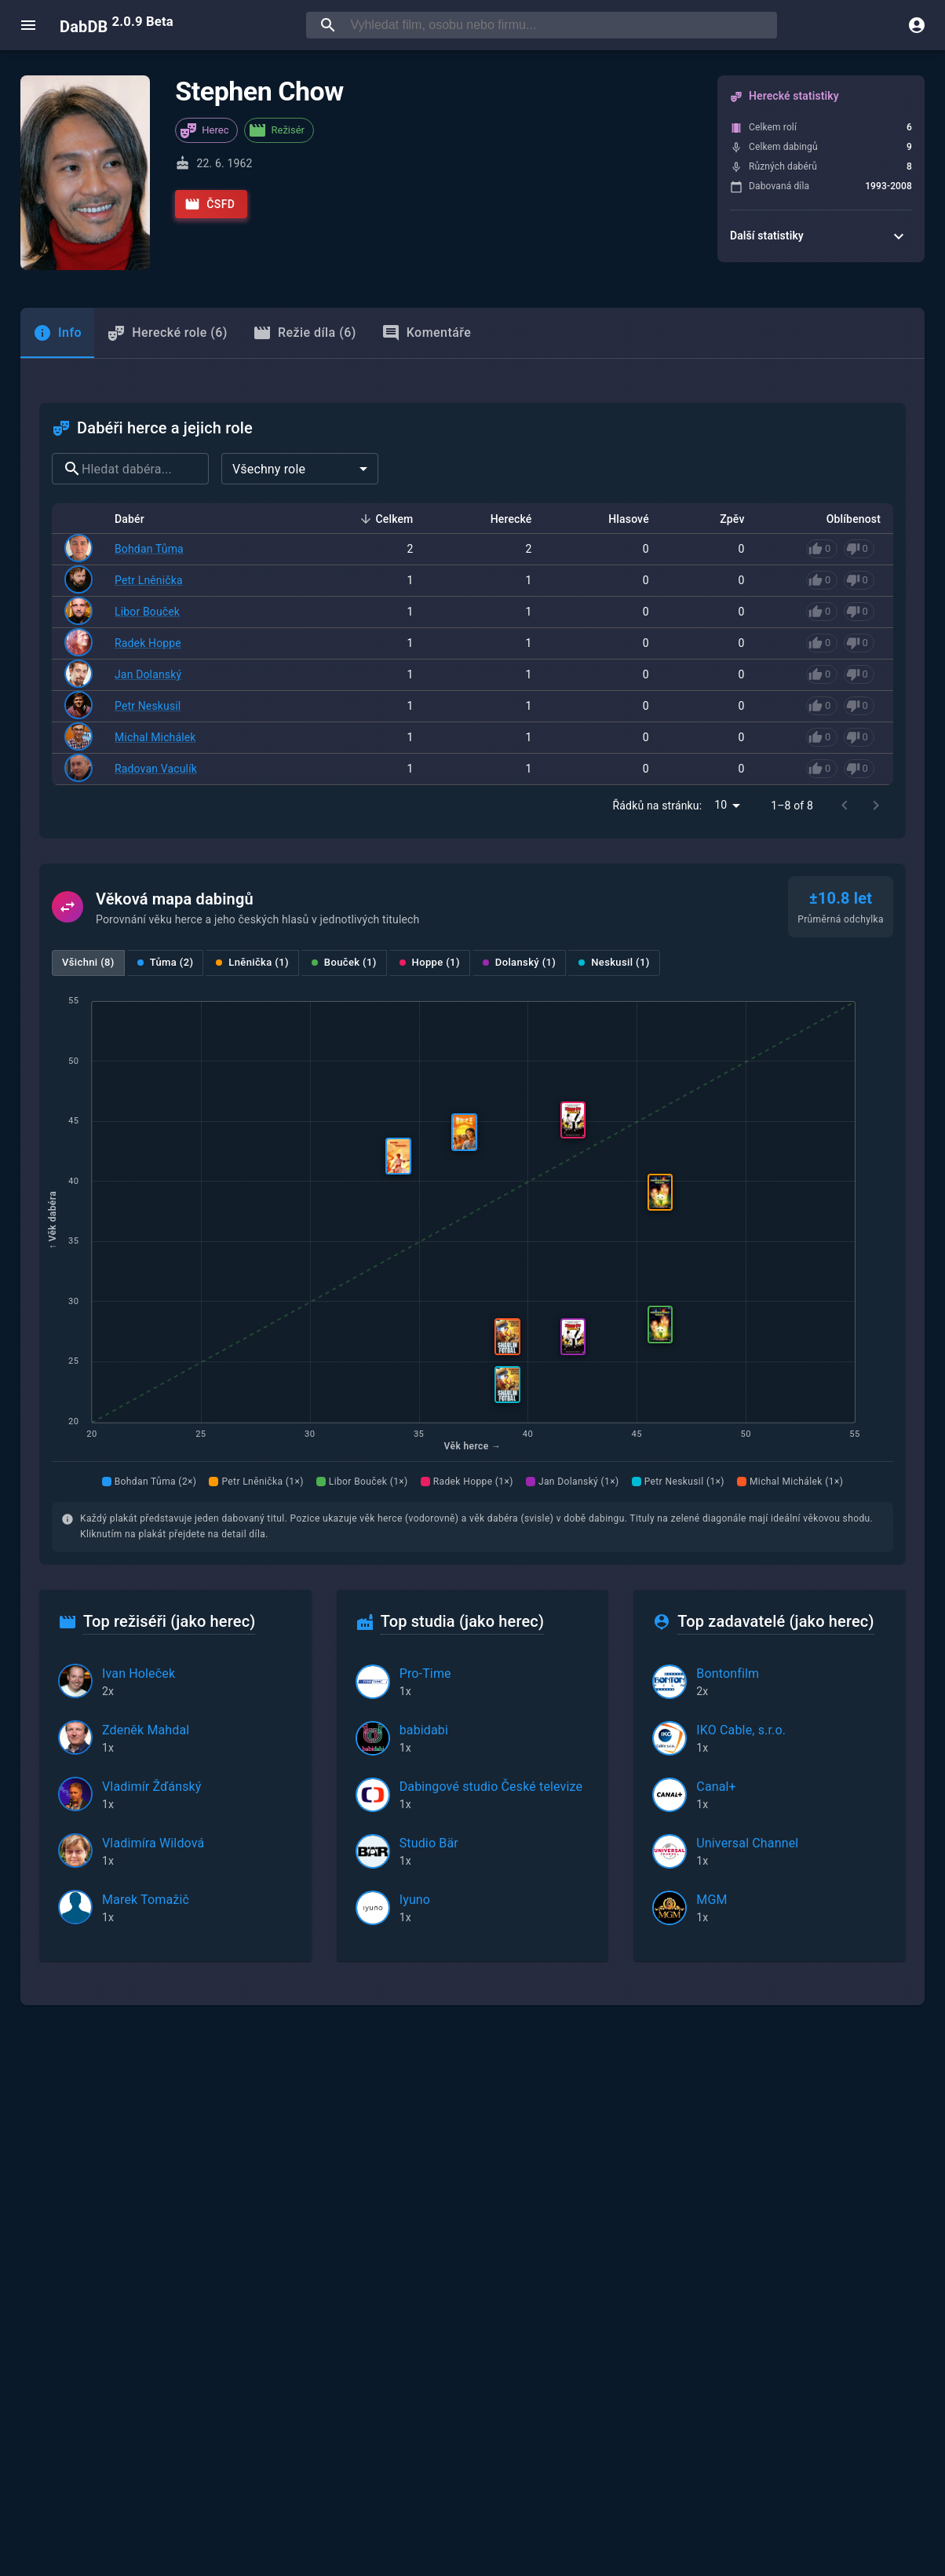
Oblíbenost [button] (845, 519)
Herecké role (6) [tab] (167, 332)
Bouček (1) (344, 962)
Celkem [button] (386, 519)
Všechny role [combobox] (268, 469)
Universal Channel (747, 1843)
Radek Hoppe (148, 643)
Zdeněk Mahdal (145, 1730)
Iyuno (415, 1899)
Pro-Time (425, 1673)
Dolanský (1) (519, 962)
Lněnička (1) (252, 962)
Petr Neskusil (148, 706)
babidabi (424, 1730)
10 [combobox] (720, 804)
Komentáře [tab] (426, 332)
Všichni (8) (88, 962)
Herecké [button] (502, 519)
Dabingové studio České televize (491, 1786)
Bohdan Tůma (149, 549)
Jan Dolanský (148, 674)
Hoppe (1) (430, 962)
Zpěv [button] (723, 519)
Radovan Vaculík (156, 768)
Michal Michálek (155, 737)
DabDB (116, 25)
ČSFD (209, 204)
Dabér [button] (138, 519)
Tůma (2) (165, 962)
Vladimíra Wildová (153, 1843)
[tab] (57, 333)
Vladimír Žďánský (152, 1786)
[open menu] (28, 25)
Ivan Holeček (138, 1673)
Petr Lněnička (149, 580)
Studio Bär (429, 1843)
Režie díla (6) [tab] (304, 332)
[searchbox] (560, 25)
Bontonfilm (727, 1673)
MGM (711, 1899)
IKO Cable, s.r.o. (741, 1730)
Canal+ (716, 1786)
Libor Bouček (147, 611)
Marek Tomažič (145, 1899)
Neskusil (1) (613, 962)
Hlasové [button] (620, 519)
